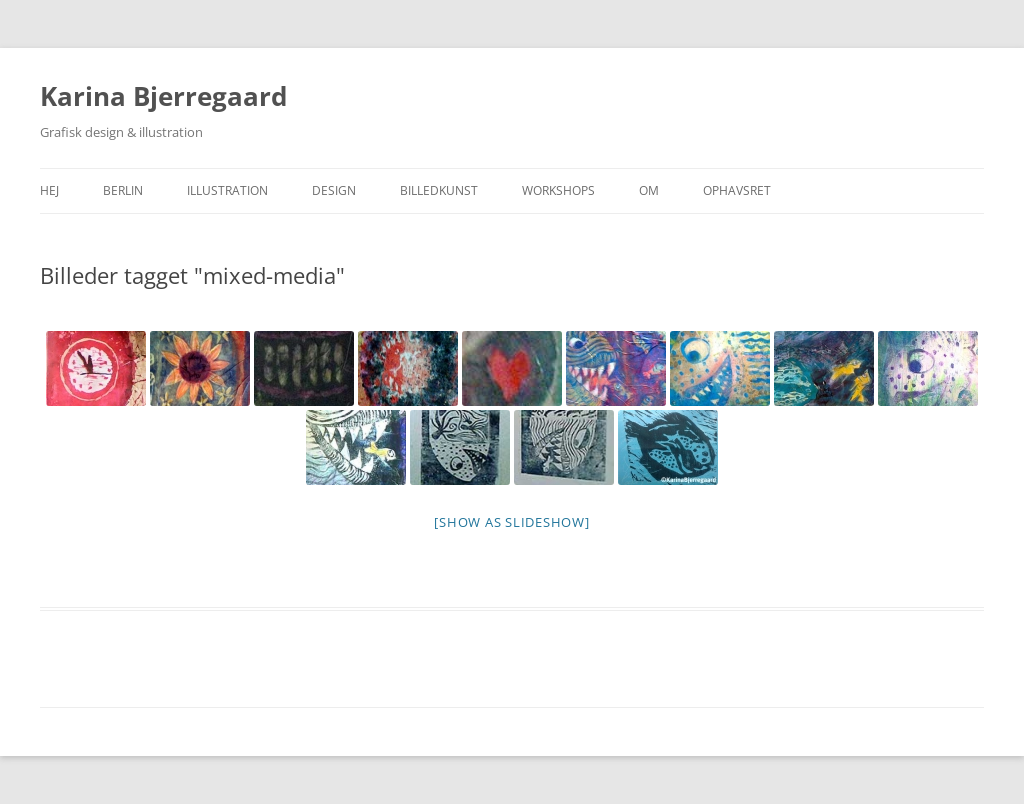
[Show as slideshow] (511, 522)
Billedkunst (439, 190)
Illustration (227, 190)
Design (334, 190)
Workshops (558, 190)
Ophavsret (737, 190)
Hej (49, 190)
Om (649, 190)
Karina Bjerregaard (163, 96)
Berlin (123, 190)
